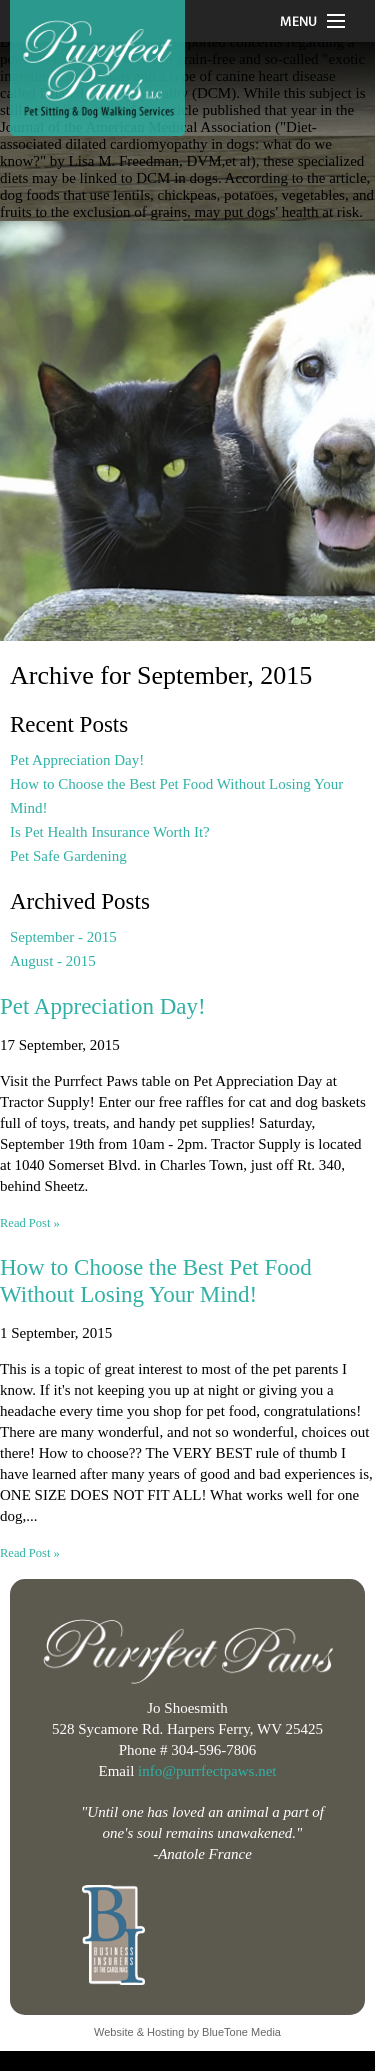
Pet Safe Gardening (68, 856)
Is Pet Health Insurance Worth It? (110, 832)
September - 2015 (63, 937)
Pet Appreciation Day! (77, 760)
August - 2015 (53, 961)
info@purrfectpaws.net (207, 1771)
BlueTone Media (241, 2032)
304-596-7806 (213, 1750)
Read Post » (30, 1223)
